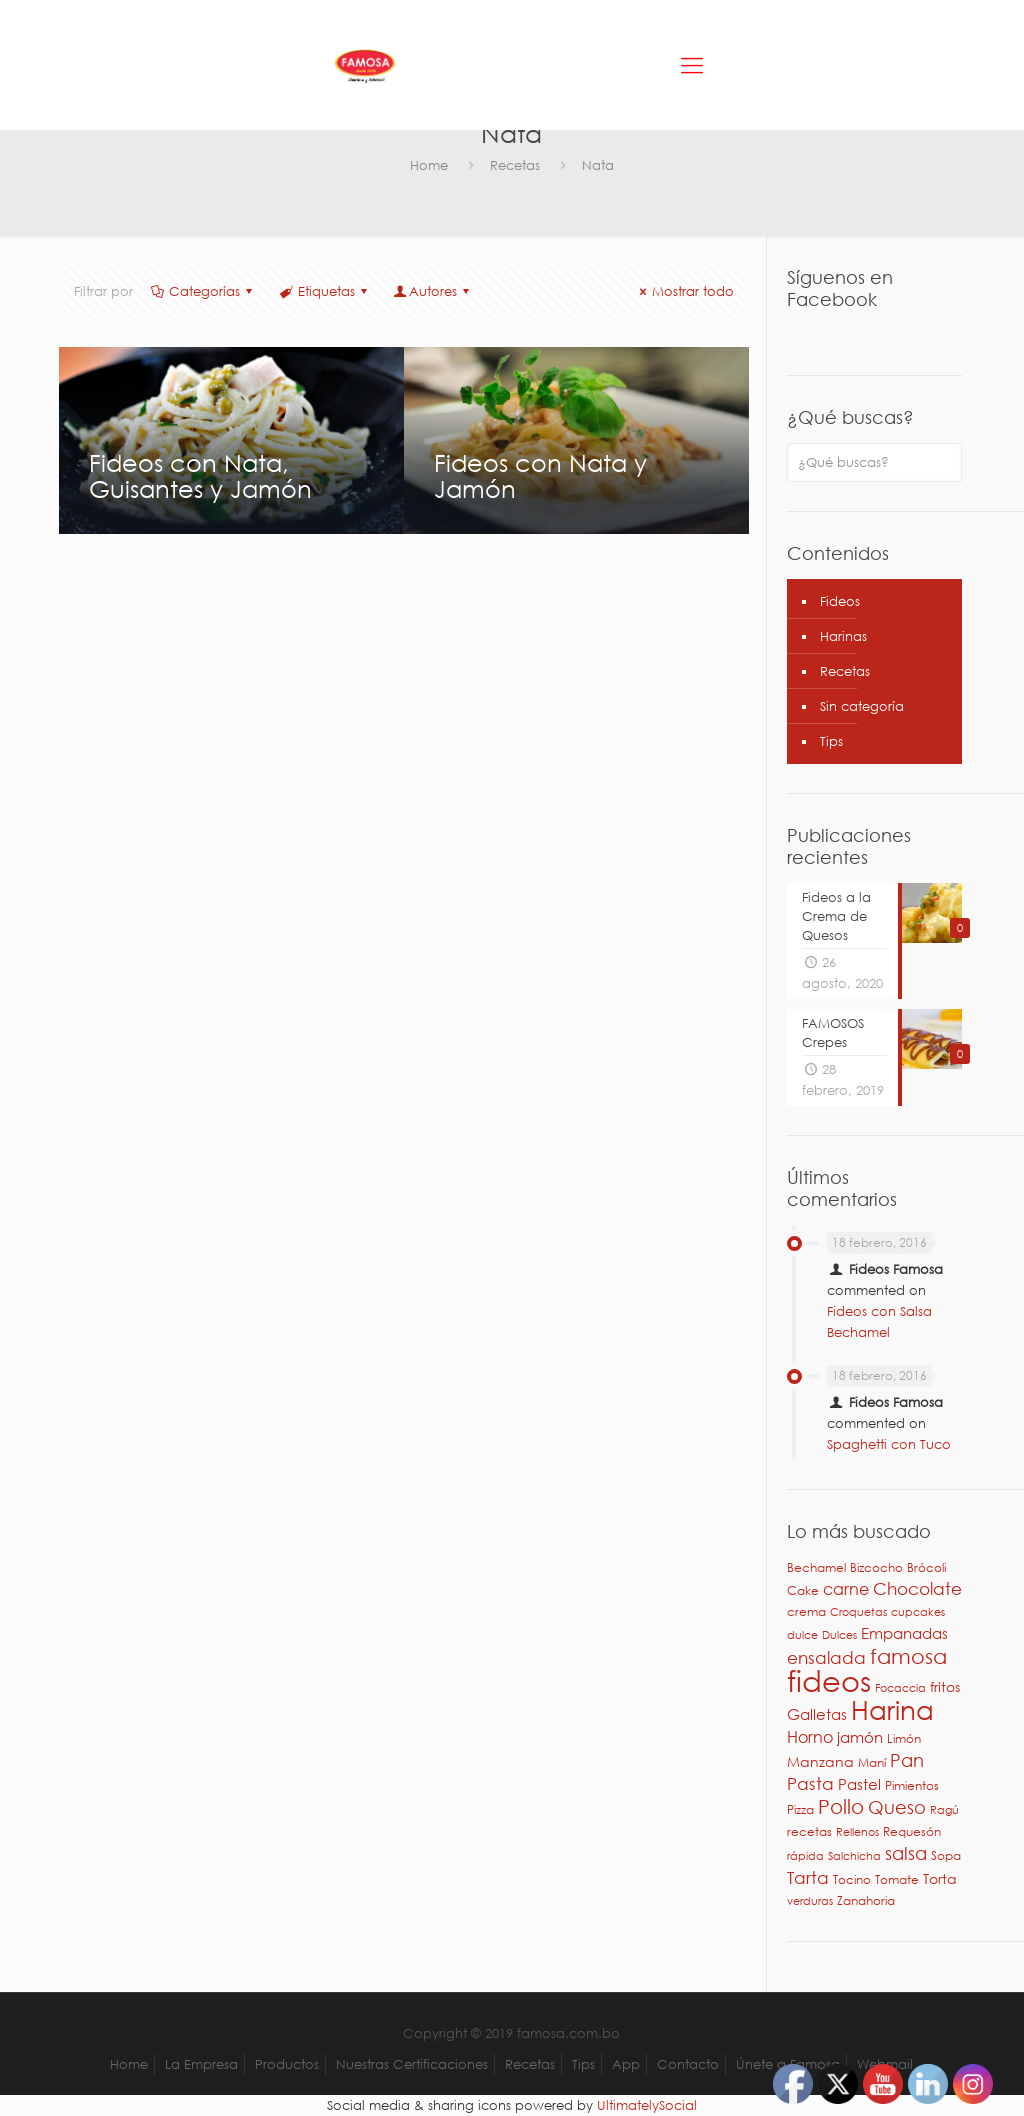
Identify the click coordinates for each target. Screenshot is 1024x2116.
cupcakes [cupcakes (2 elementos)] (918, 1612)
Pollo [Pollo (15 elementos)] (841, 1806)
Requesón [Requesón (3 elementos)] (912, 1831)
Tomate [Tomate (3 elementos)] (897, 1879)
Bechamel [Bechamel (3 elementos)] (816, 1567)
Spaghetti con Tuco (889, 1444)
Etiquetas (324, 291)
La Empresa (201, 2064)
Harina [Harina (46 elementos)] (892, 1709)
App (626, 2064)
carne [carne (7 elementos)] (846, 1588)
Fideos (840, 601)
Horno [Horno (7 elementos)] (810, 1736)
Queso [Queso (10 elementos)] (897, 1807)
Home (429, 165)
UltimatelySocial (647, 2105)
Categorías (203, 291)
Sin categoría (862, 706)
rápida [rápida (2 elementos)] (805, 1856)
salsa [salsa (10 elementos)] (906, 1853)
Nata (598, 165)
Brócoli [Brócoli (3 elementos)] (926, 1567)
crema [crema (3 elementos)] (806, 1611)
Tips (831, 741)
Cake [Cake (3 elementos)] (803, 1590)
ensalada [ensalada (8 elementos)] (826, 1657)
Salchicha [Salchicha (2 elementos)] (854, 1856)
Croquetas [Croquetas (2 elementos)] (858, 1612)
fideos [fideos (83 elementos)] (829, 1680)
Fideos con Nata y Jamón (540, 475)
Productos (287, 2064)
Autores (433, 291)
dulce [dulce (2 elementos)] (802, 1635)
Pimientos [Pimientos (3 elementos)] (912, 1785)
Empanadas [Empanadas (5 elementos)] (904, 1633)
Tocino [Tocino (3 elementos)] (852, 1879)
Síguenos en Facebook (840, 288)
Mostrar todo (684, 291)
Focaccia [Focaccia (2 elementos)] (900, 1688)
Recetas (515, 165)
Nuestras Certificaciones (412, 2064)
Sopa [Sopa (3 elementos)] (946, 1855)
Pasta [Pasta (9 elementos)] (810, 1783)
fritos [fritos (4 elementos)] (945, 1686)
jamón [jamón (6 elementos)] (860, 1737)
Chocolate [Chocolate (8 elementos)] (917, 1588)
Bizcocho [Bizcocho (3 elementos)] (876, 1567)
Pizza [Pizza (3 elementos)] (800, 1809)
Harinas (843, 636)
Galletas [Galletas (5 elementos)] (817, 1714)
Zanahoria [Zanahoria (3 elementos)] (866, 1900)
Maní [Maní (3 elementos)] (872, 1762)
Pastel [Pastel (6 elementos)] (859, 1784)
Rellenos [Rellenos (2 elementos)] (857, 1832)
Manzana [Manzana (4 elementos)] (820, 1761)
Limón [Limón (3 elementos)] (904, 1738)
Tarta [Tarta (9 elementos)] (808, 1877)
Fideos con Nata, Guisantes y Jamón (200, 475)
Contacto (688, 2064)
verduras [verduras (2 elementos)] (810, 1901)
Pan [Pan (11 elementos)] (907, 1759)
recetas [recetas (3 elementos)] (809, 1831)
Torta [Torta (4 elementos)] (940, 1878)
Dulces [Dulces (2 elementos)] (839, 1635)
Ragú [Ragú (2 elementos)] (944, 1810)
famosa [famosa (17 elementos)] (908, 1656)
